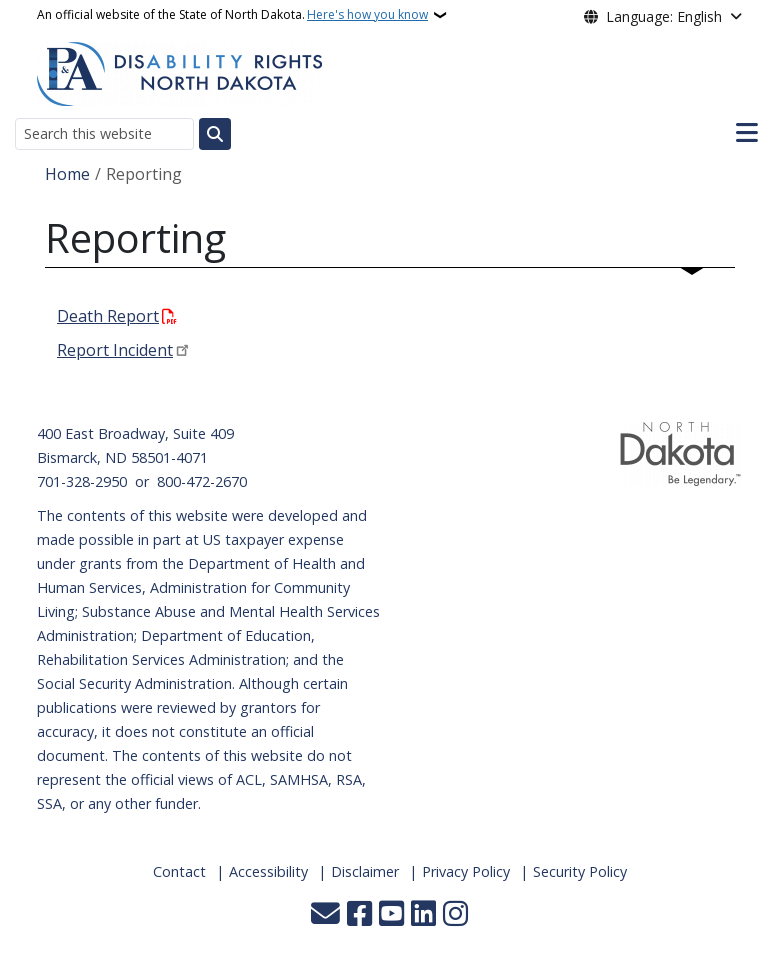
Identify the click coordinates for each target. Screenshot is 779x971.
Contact (179, 871)
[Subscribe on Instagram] (455, 915)
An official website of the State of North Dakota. (232, 15)
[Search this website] (104, 133)
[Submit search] (215, 134)
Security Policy (580, 871)
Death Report (108, 316)
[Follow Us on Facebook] (359, 915)
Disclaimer (365, 871)
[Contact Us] (325, 915)
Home (67, 174)
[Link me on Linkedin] (423, 915)
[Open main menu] (747, 133)
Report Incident (115, 350)
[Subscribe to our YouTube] (391, 915)
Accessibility (268, 871)
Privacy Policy (466, 871)
